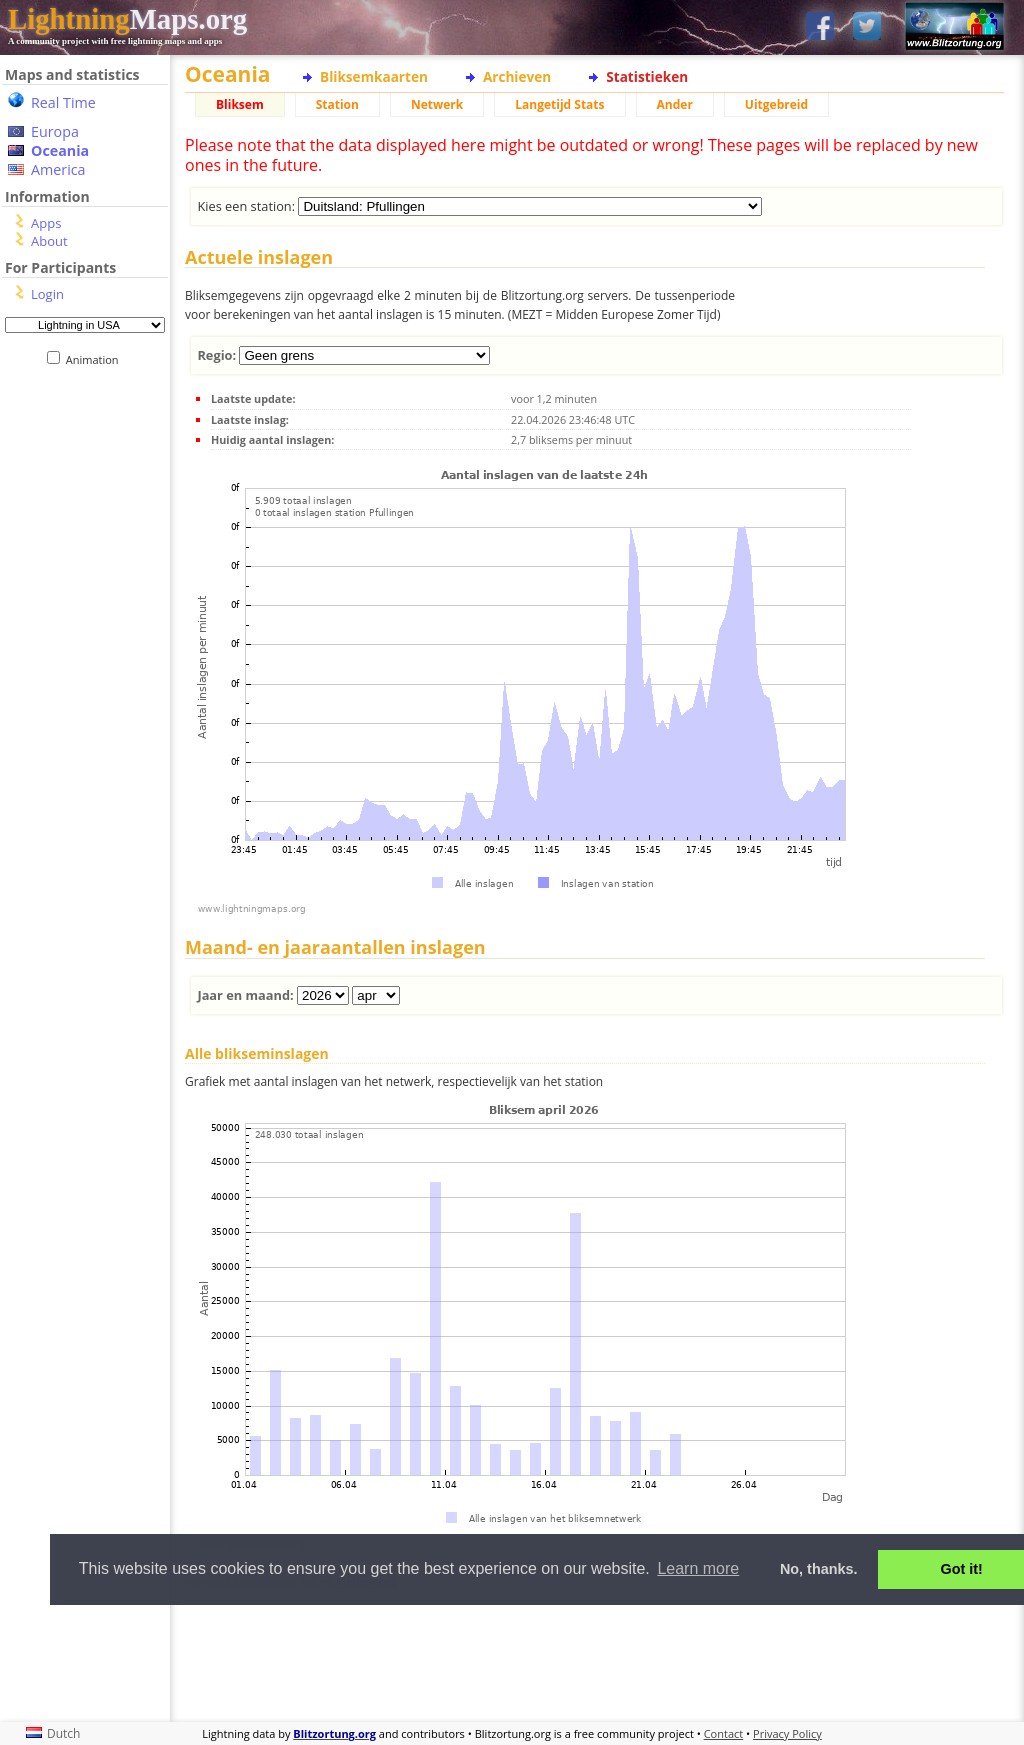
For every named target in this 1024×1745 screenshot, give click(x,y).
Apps (46, 223)
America (58, 169)
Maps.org (127, 19)
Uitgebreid (776, 104)
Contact (724, 1733)
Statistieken (647, 76)
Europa (55, 131)
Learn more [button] (698, 1568)
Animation (96, 359)
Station (337, 104)
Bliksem (240, 104)
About (49, 241)
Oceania (60, 150)
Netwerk (437, 104)
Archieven (517, 76)
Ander (675, 104)
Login (47, 294)
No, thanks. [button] (819, 1569)
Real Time (63, 102)
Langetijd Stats (559, 104)
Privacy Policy (787, 1733)
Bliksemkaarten (374, 76)
